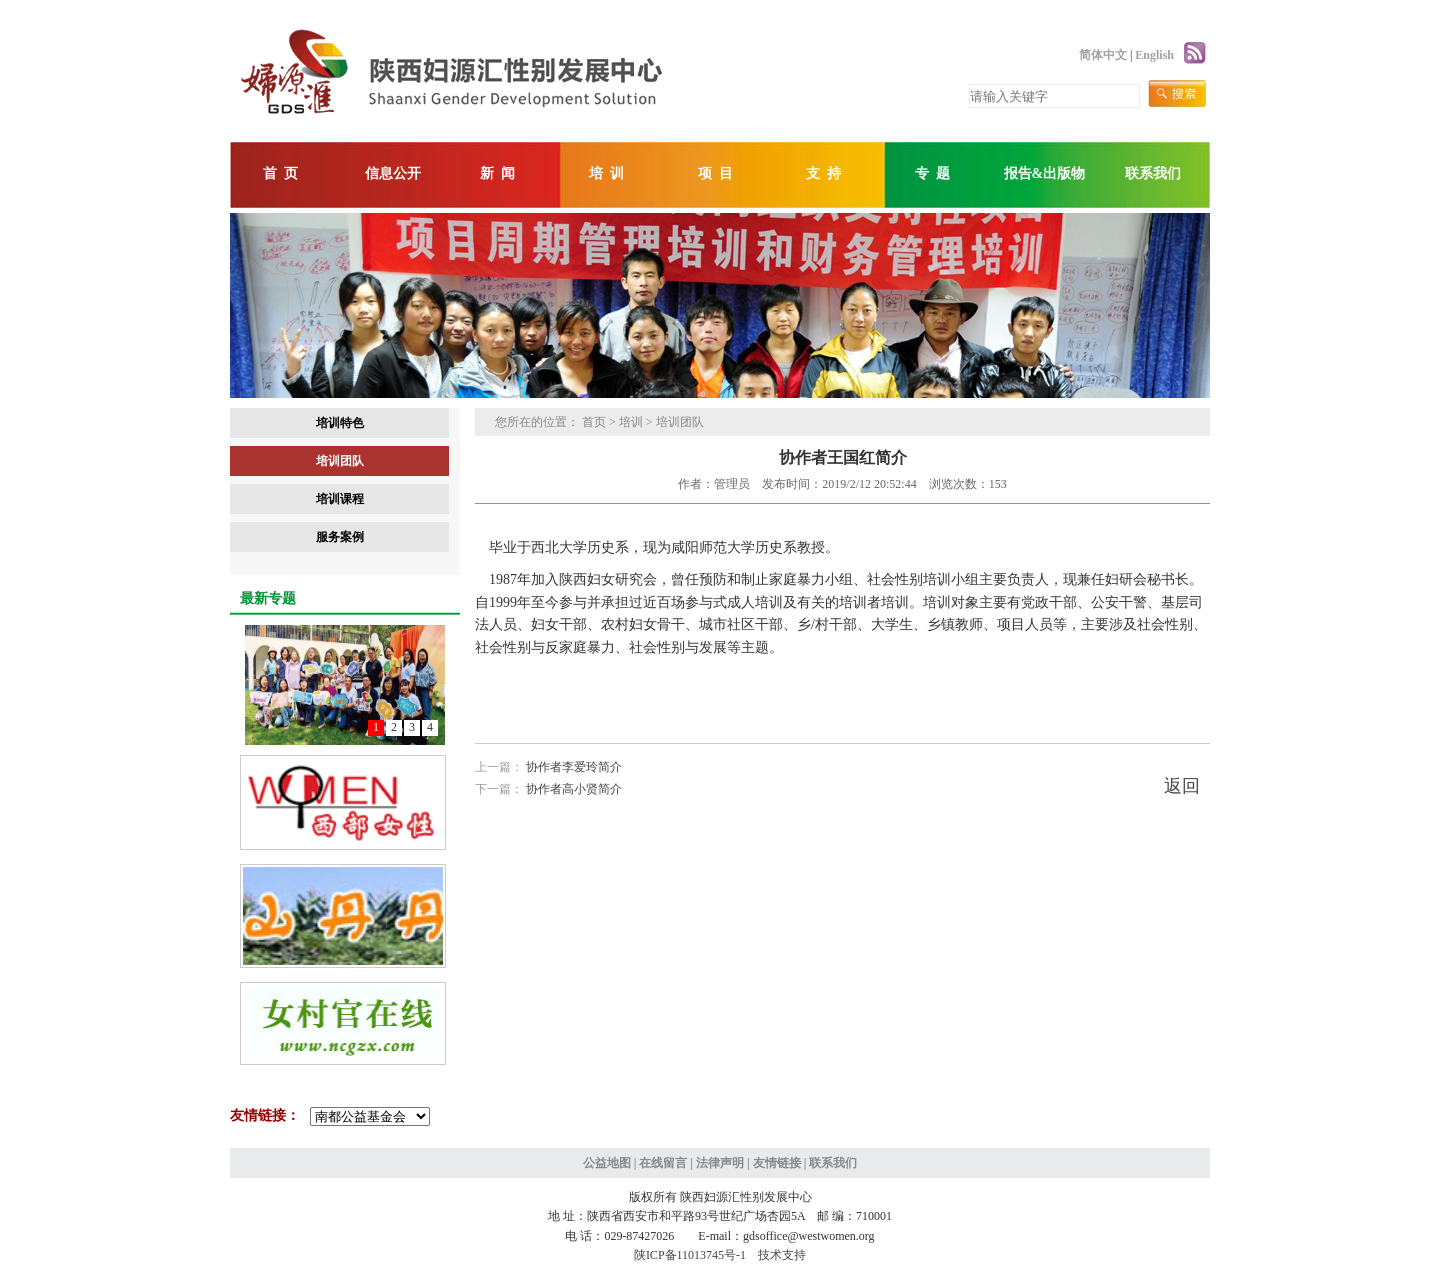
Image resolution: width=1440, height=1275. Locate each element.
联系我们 (1153, 173)
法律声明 (720, 1163)
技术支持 (782, 1255)
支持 (827, 173)
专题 (936, 173)
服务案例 (340, 537)
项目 (719, 173)
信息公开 (393, 173)
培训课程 (340, 499)
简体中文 (1103, 55)
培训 (610, 173)
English (1154, 55)
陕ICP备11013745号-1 (690, 1255)
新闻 (501, 173)
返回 (1182, 786)
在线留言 (663, 1163)
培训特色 (340, 423)
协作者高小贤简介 (574, 789)
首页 (284, 173)
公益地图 (607, 1163)
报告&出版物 (1045, 173)
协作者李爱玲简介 (574, 767)
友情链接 (777, 1163)
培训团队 (340, 461)
